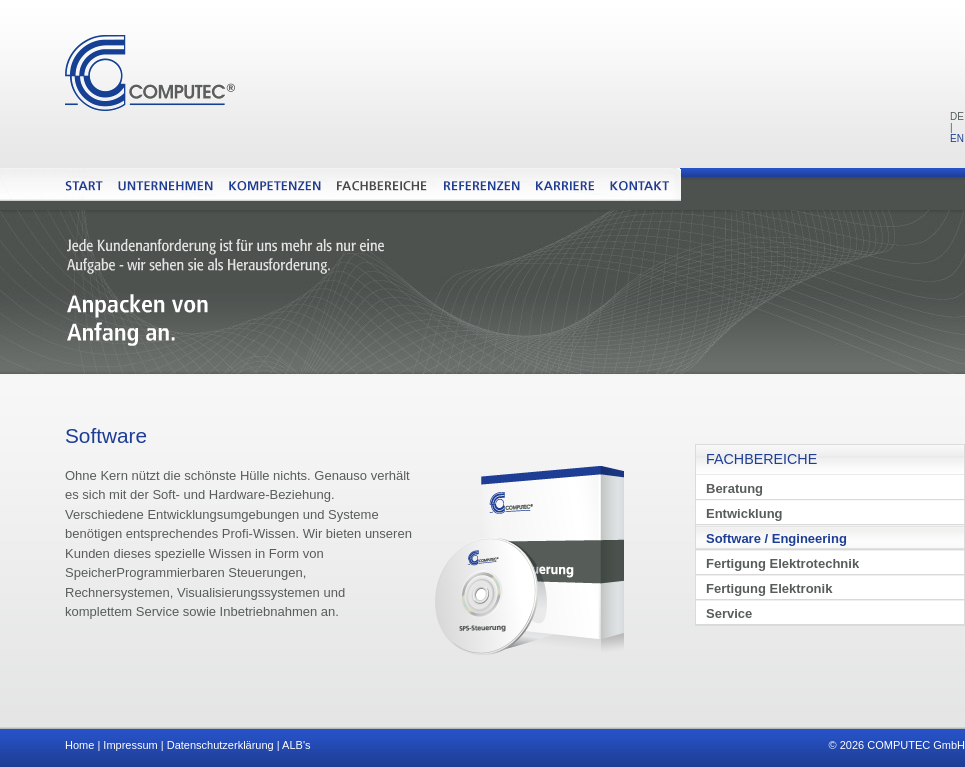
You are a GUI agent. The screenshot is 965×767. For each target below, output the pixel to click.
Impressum (130, 745)
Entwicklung (744, 513)
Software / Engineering (776, 538)
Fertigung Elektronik (769, 588)
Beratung (734, 488)
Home (79, 745)
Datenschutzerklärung (220, 745)
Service (729, 613)
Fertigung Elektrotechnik (782, 563)
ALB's (296, 745)
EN (957, 138)
